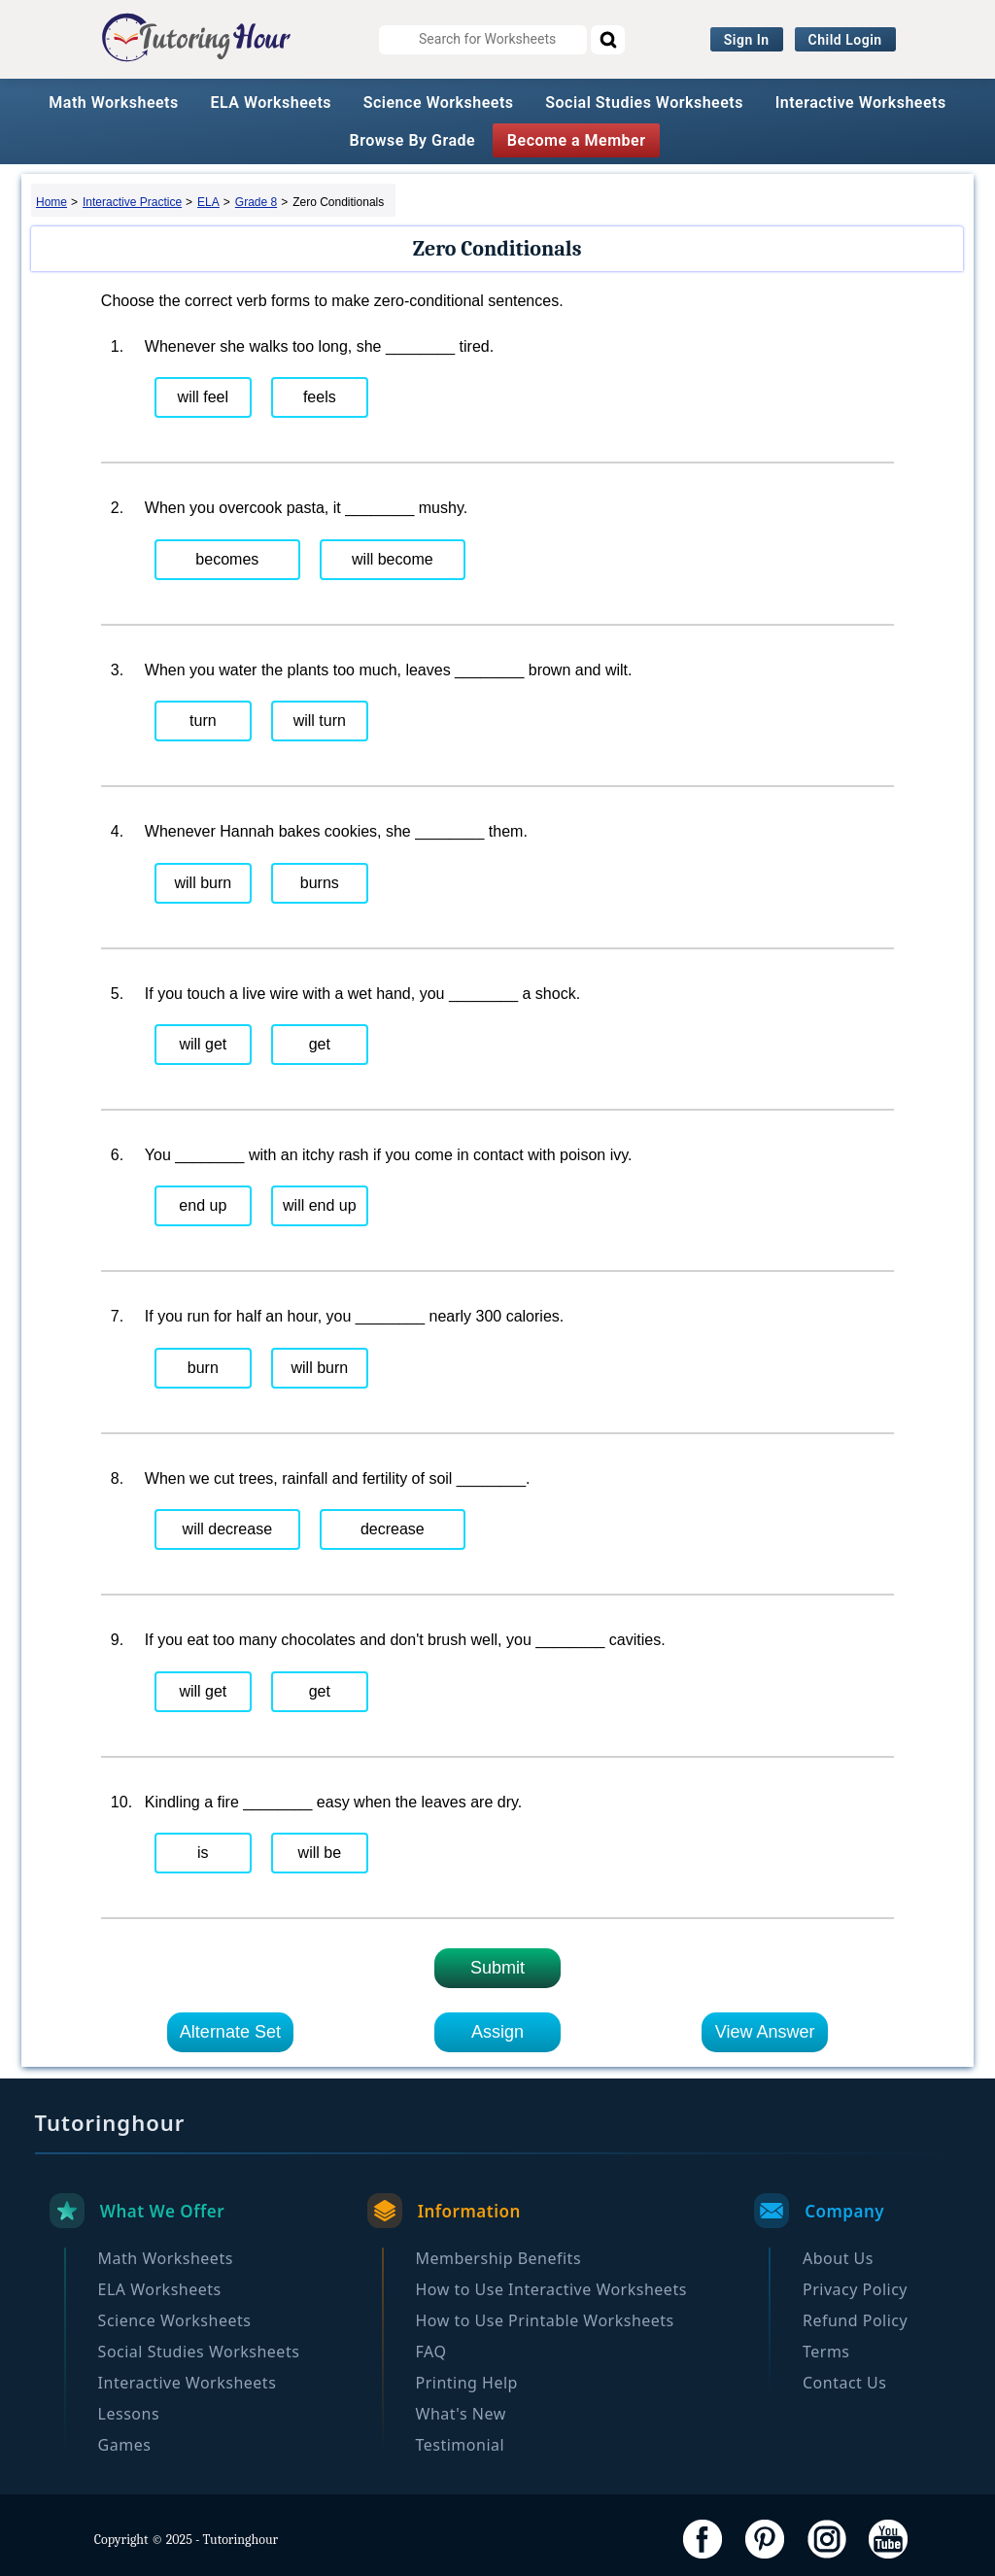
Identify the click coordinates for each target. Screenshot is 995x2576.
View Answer (765, 2032)
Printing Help (467, 2382)
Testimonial (460, 2445)
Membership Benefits (499, 2258)
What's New (461, 2413)
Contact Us (844, 2382)
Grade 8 (256, 202)
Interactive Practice (132, 202)
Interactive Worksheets (860, 102)
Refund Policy (855, 2320)
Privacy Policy (855, 2289)
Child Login (845, 40)
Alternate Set (230, 2032)
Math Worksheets (113, 102)
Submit (497, 1967)
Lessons (128, 2413)
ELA (208, 202)
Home (51, 202)
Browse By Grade (413, 140)
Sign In (747, 40)
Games (125, 2445)
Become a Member (576, 140)
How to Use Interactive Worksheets (551, 2289)
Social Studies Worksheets (644, 102)
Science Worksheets (438, 102)
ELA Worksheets (270, 102)
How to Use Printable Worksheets (545, 2320)
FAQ (431, 2351)
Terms (826, 2351)
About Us (838, 2258)
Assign (497, 2032)
